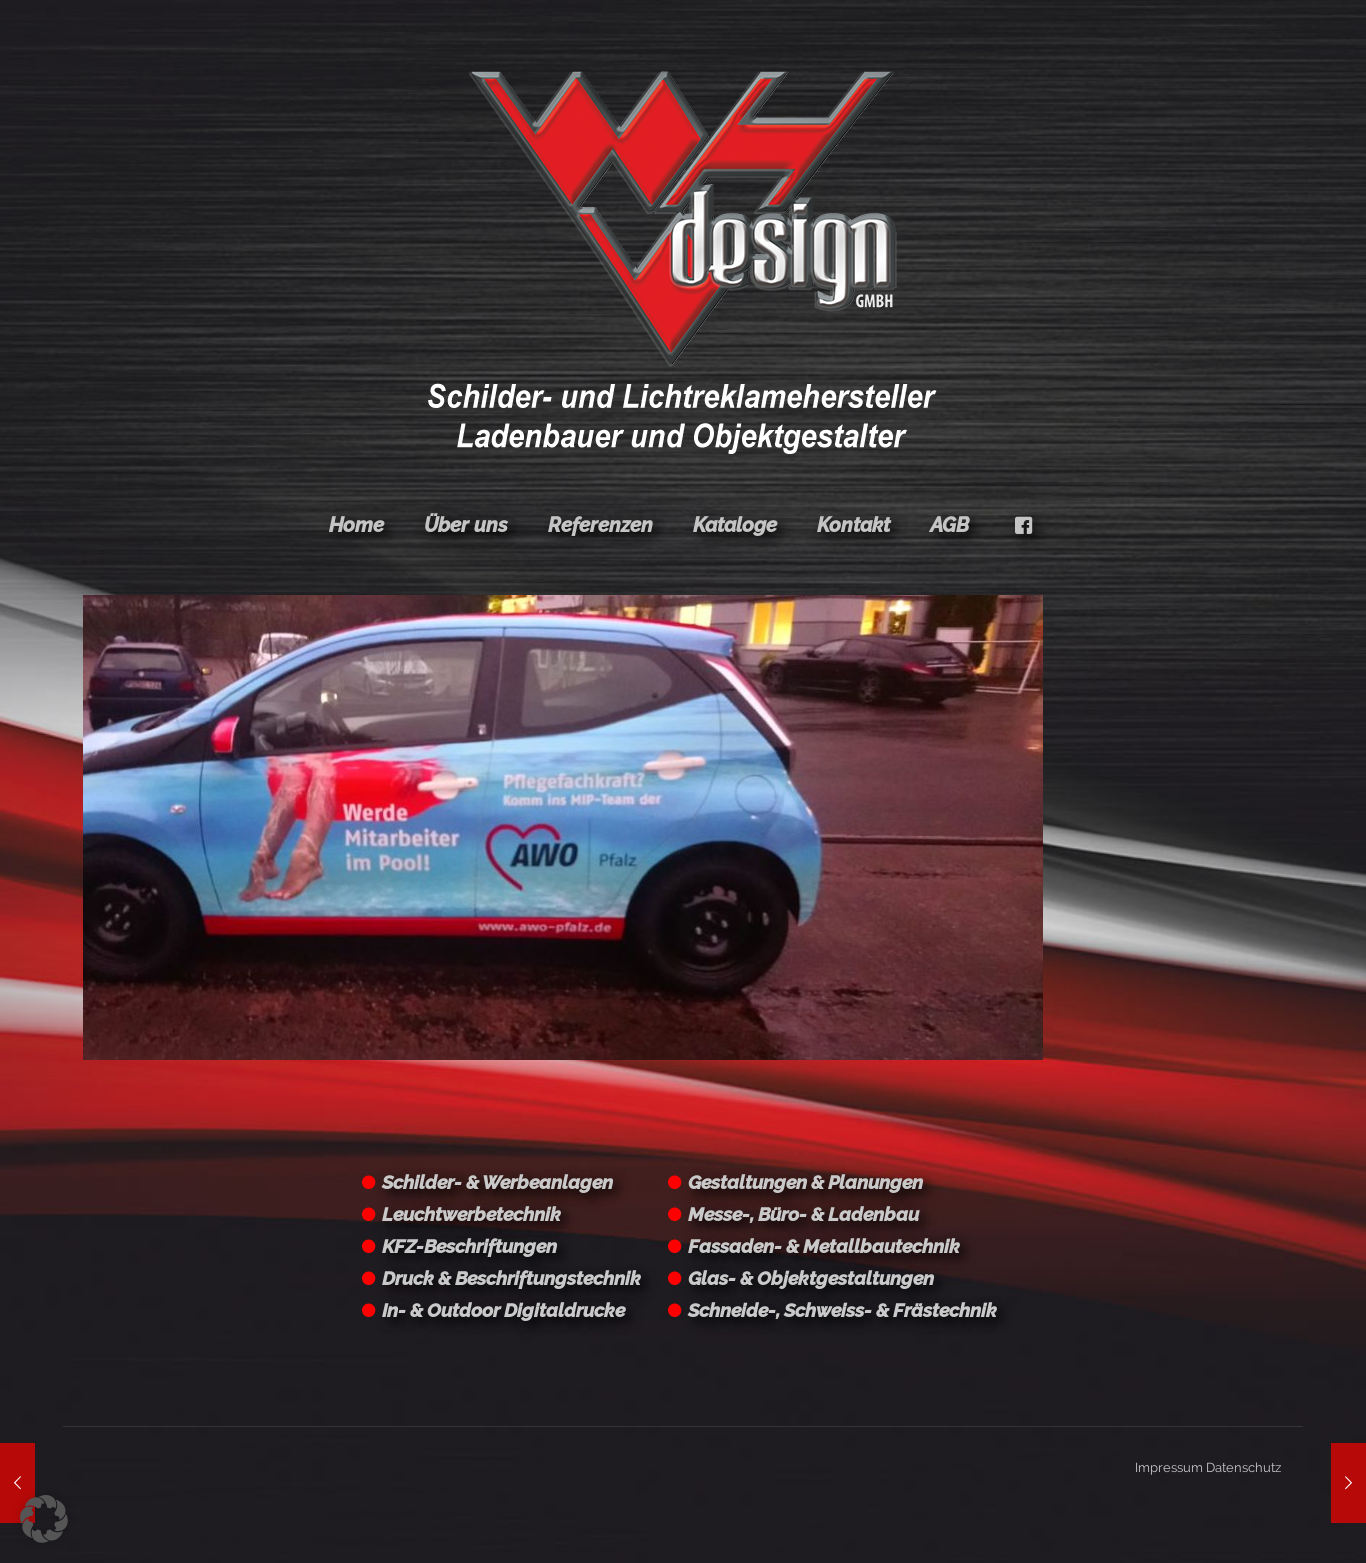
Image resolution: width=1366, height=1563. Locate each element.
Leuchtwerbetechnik (471, 1214)
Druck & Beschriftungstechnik (511, 1278)
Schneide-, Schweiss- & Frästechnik (842, 1310)
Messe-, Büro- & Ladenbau (803, 1214)
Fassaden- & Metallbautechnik (824, 1246)
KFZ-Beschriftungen (469, 1246)
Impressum (1169, 1467)
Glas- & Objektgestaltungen (811, 1278)
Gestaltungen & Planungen (805, 1182)
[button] (44, 1519)
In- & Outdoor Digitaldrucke (503, 1310)
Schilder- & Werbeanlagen (497, 1182)
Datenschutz (1243, 1467)
